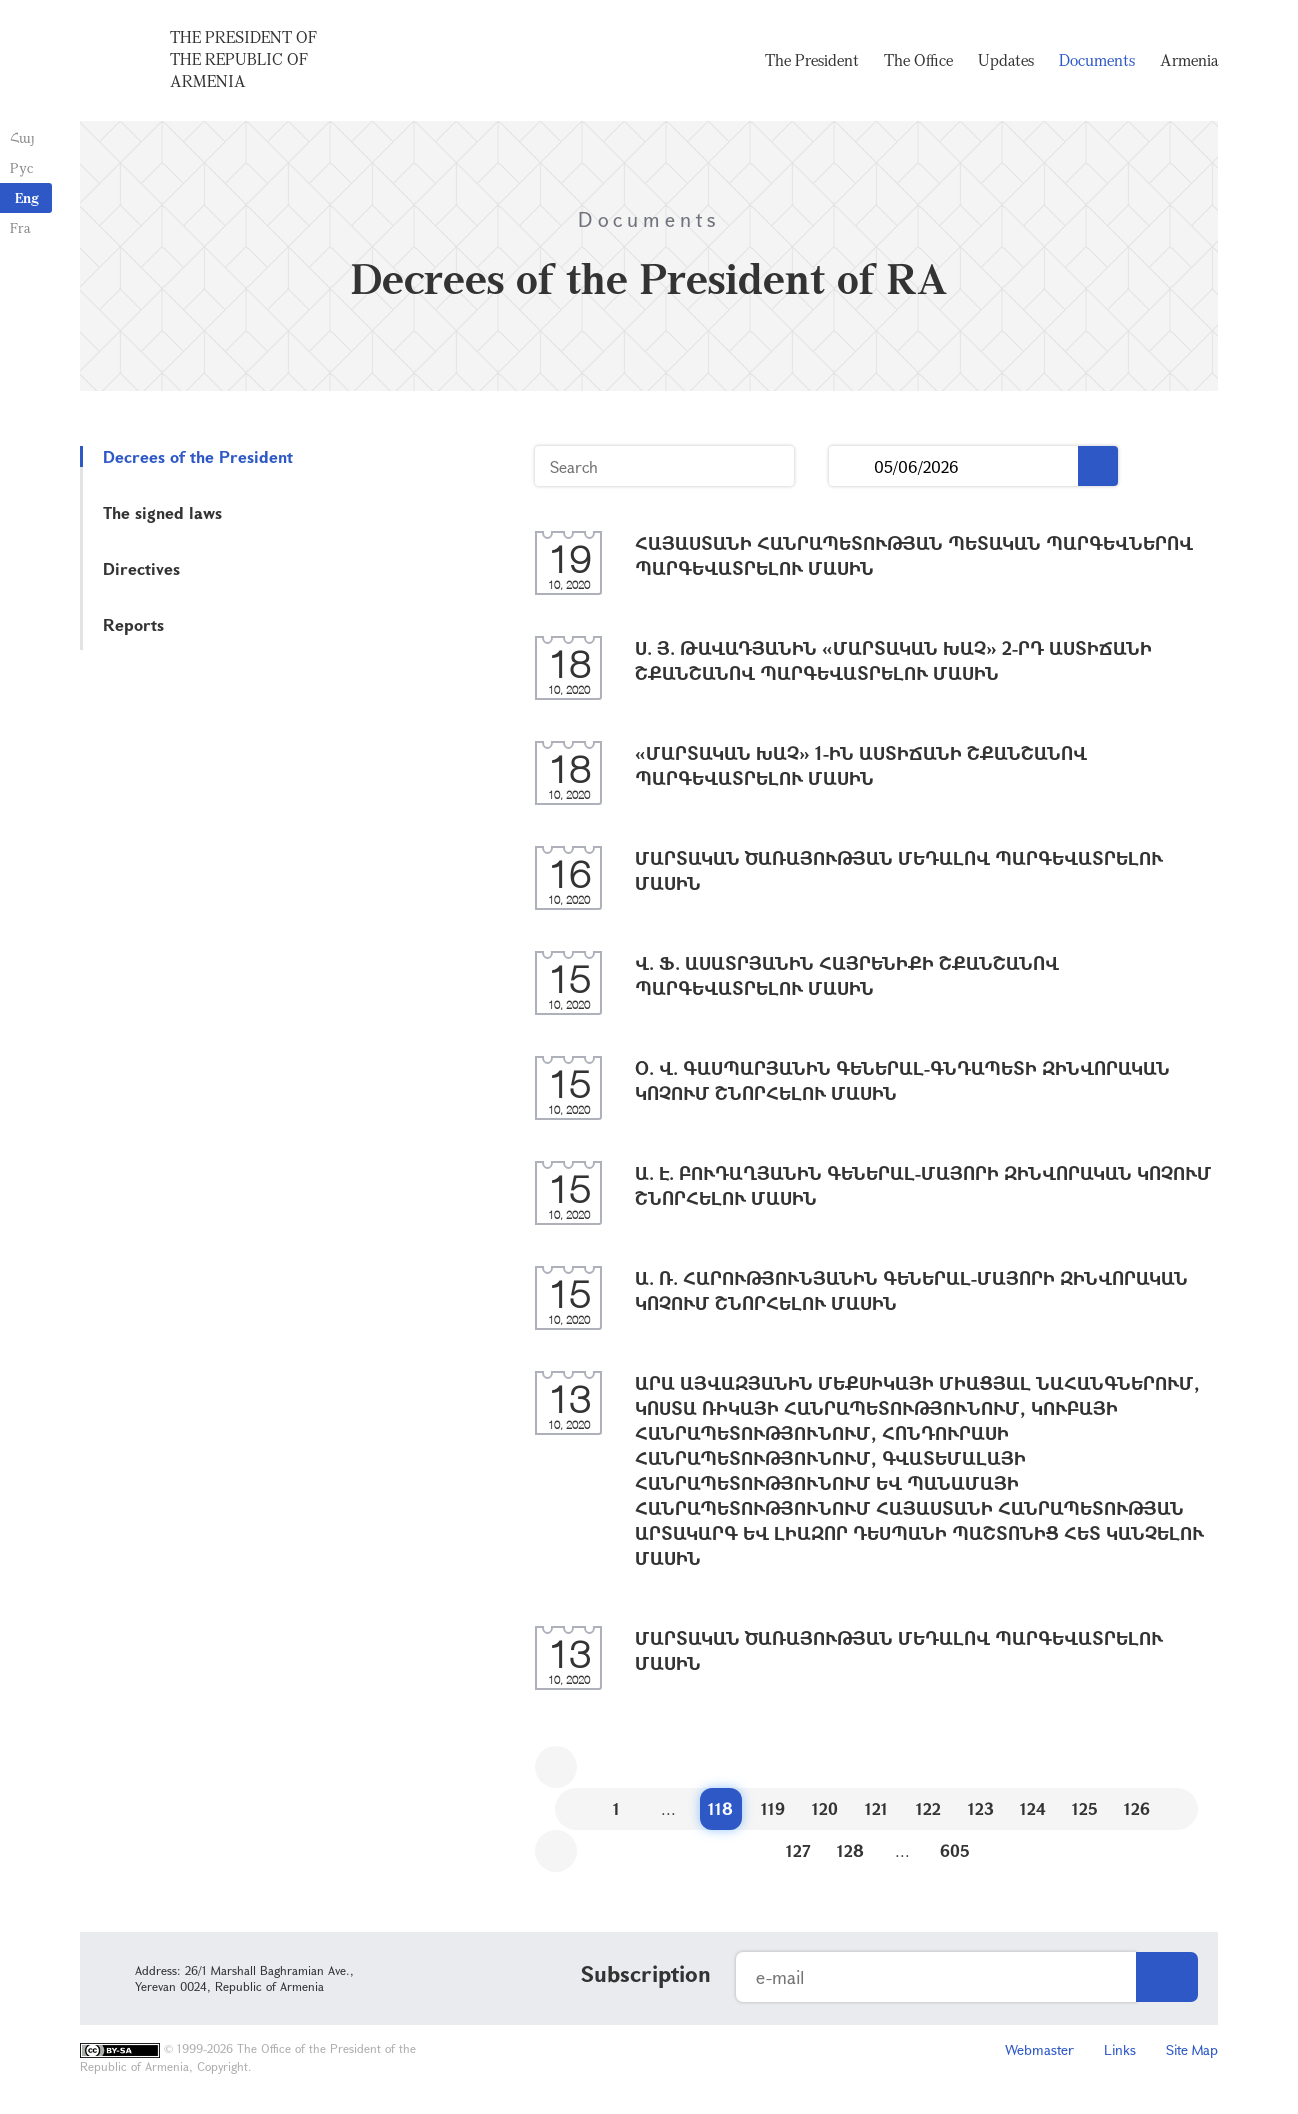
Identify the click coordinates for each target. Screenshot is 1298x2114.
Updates (1006, 60)
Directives (141, 568)
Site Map (1192, 2049)
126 (1137, 1808)
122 (928, 1808)
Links (1120, 2049)
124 (1033, 1808)
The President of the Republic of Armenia (243, 59)
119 (773, 1808)
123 (981, 1808)
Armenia (1189, 60)
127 (798, 1850)
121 (876, 1808)
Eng (27, 197)
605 (955, 1850)
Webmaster (1039, 2049)
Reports (133, 624)
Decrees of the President (198, 456)
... (851, 466)
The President (812, 60)
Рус (21, 167)
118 (720, 1808)
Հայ (22, 137)
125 (1085, 1808)
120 (825, 1808)
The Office (918, 60)
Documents (1097, 60)
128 (850, 1850)
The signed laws (162, 512)
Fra (20, 227)
